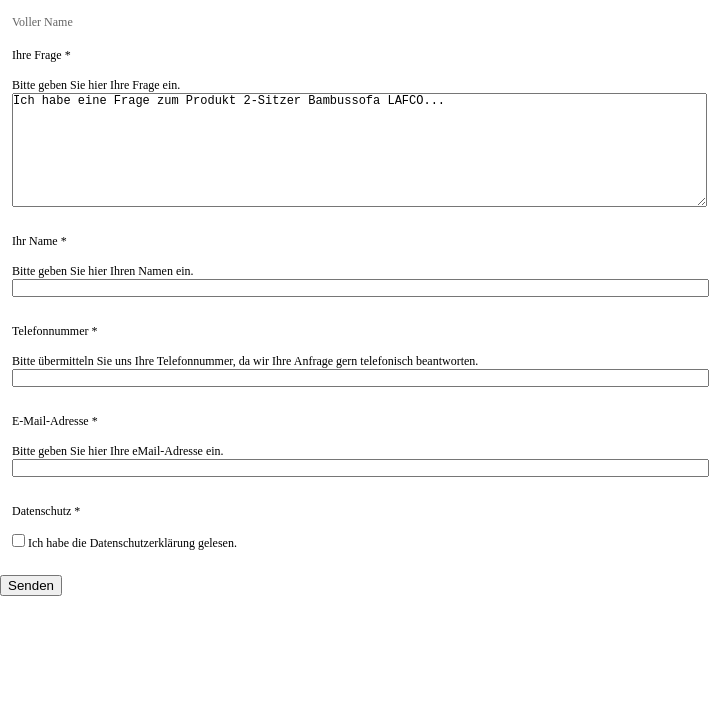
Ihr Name (35, 265)
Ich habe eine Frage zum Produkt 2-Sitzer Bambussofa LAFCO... (359, 162)
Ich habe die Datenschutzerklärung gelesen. (124, 566)
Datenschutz (41, 535)
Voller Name (42, 22)
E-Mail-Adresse (50, 445)
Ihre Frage (37, 55)
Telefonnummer (50, 355)
